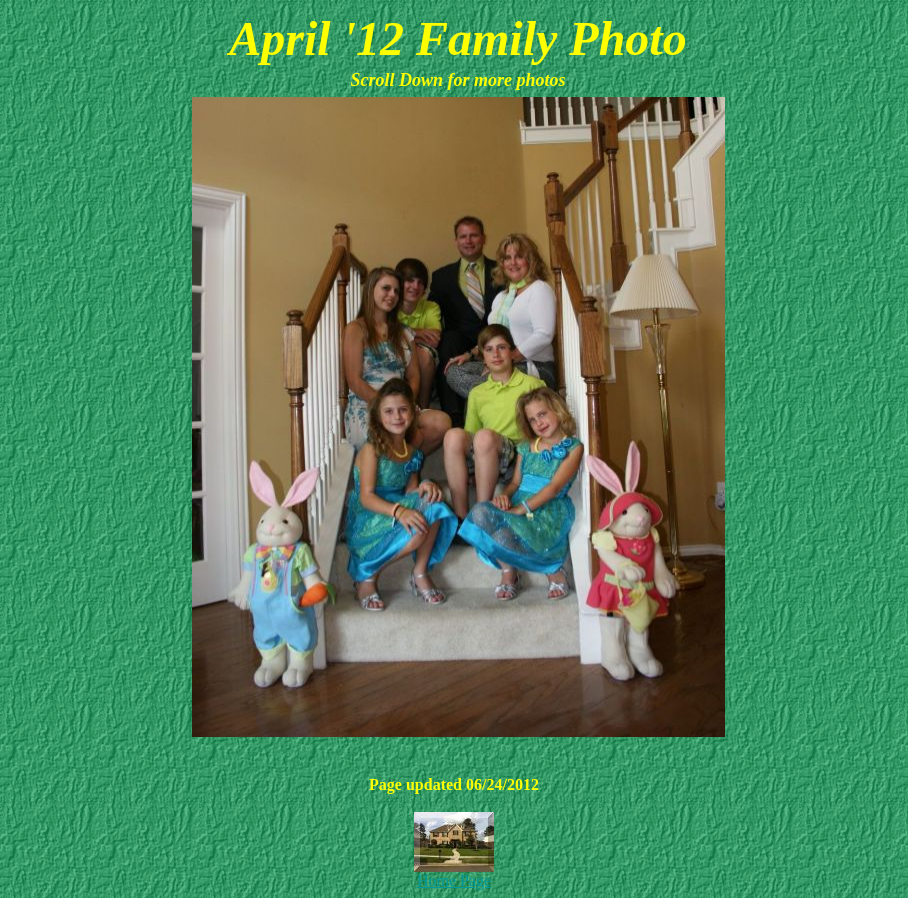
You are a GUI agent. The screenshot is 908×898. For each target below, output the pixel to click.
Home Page (454, 880)
